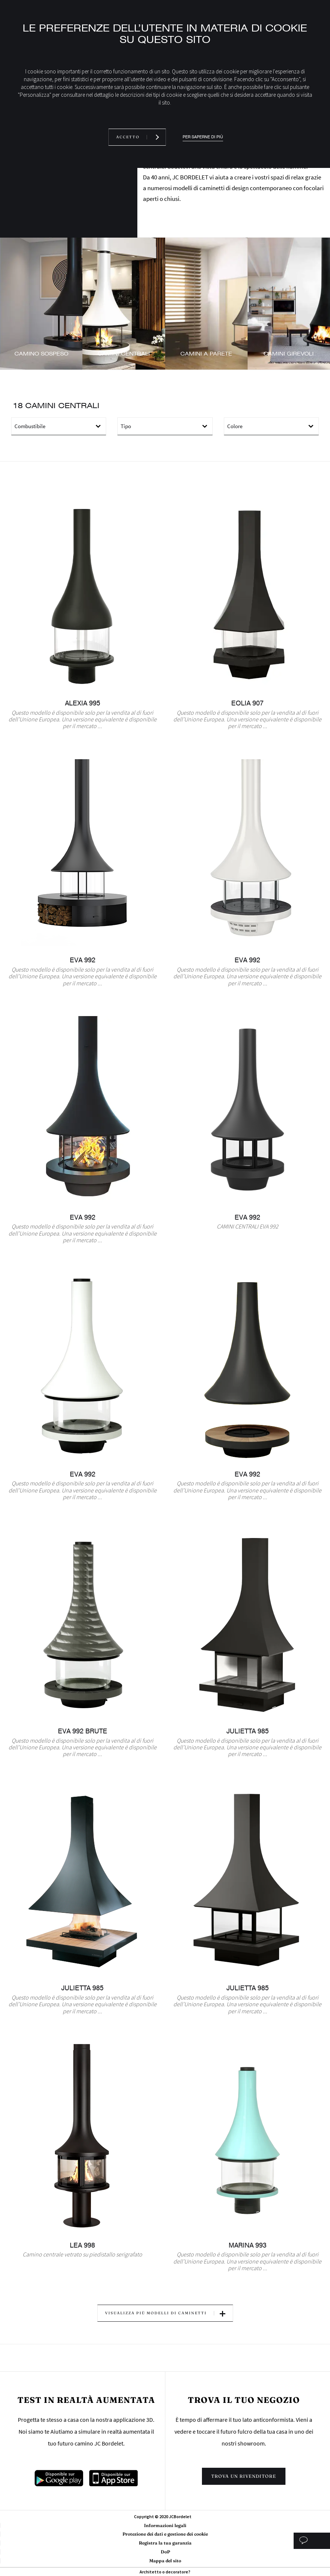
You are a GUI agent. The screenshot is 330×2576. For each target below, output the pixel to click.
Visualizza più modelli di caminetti (156, 2313)
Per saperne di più (203, 137)
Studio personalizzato (311, 2541)
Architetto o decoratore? (165, 2572)
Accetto (128, 137)
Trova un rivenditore (243, 2476)
